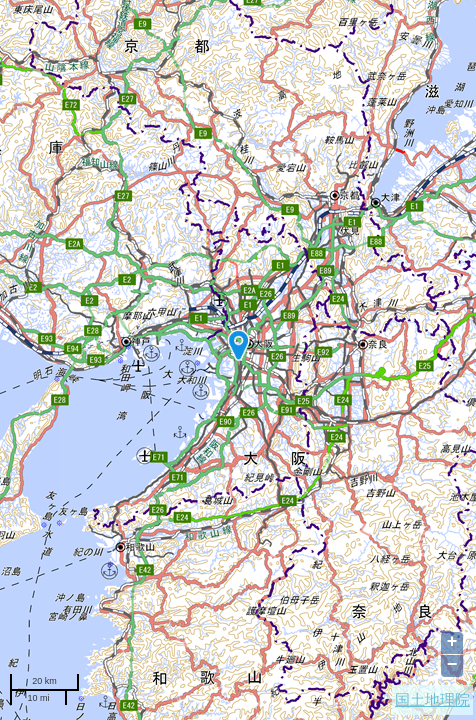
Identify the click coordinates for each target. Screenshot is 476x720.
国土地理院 (432, 699)
